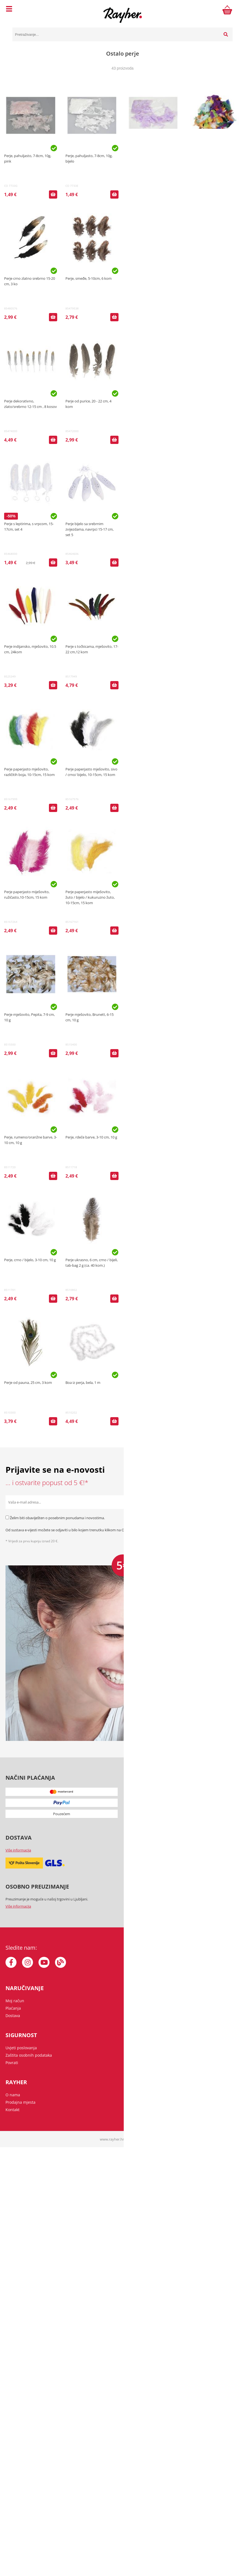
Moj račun (14, 2000)
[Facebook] (10, 1962)
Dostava (12, 2015)
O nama (12, 2094)
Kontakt (12, 2109)
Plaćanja (13, 2008)
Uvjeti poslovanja (21, 2047)
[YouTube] (43, 1962)
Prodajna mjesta (20, 2102)
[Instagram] (27, 1962)
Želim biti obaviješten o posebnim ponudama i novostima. (57, 1517)
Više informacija (18, 1850)
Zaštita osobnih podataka (217, 1529)
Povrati (11, 2062)
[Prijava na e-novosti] (233, 1502)
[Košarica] (227, 9)
